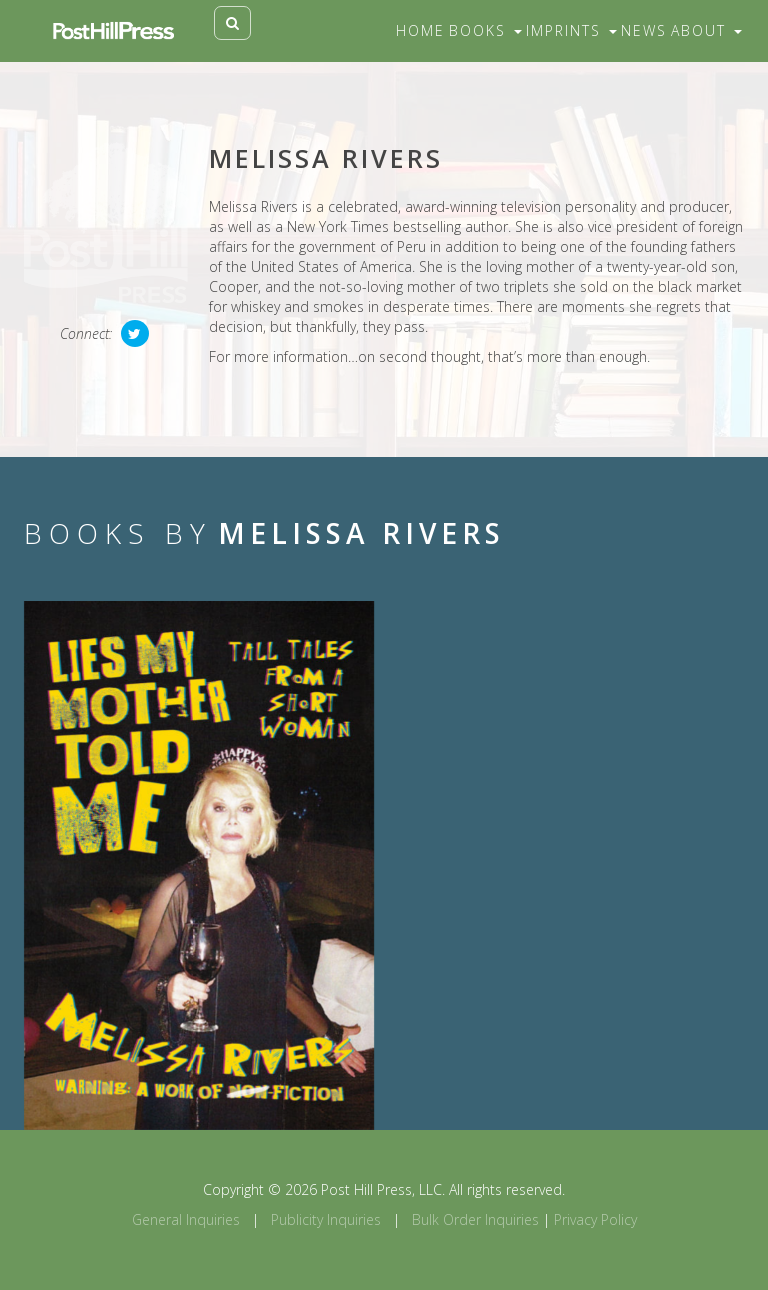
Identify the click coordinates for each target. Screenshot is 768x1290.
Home (420, 30)
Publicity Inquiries (326, 1219)
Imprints (571, 30)
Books (485, 30)
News (644, 30)
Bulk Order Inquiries (475, 1219)
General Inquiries (186, 1219)
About (706, 30)
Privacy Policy (595, 1219)
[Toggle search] (232, 23)
